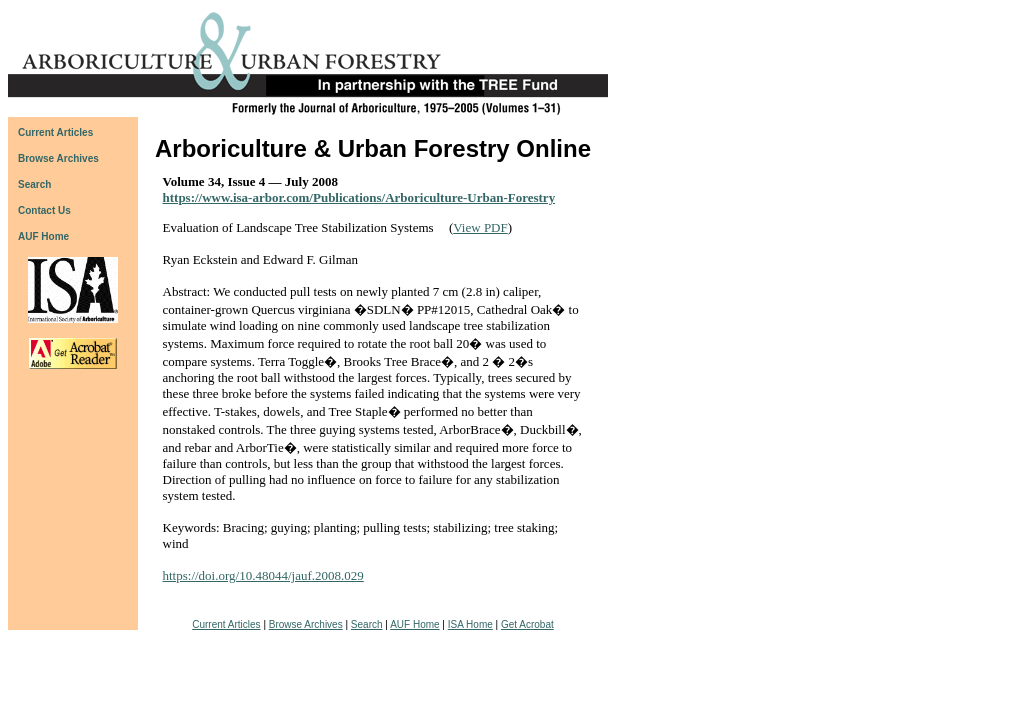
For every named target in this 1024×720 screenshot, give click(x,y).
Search (367, 624)
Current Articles (226, 624)
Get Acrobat (527, 624)
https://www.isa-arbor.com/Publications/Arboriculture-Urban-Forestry (359, 197)
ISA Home (470, 624)
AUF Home (43, 236)
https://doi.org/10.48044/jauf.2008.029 (263, 575)
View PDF (480, 227)
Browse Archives (306, 624)
